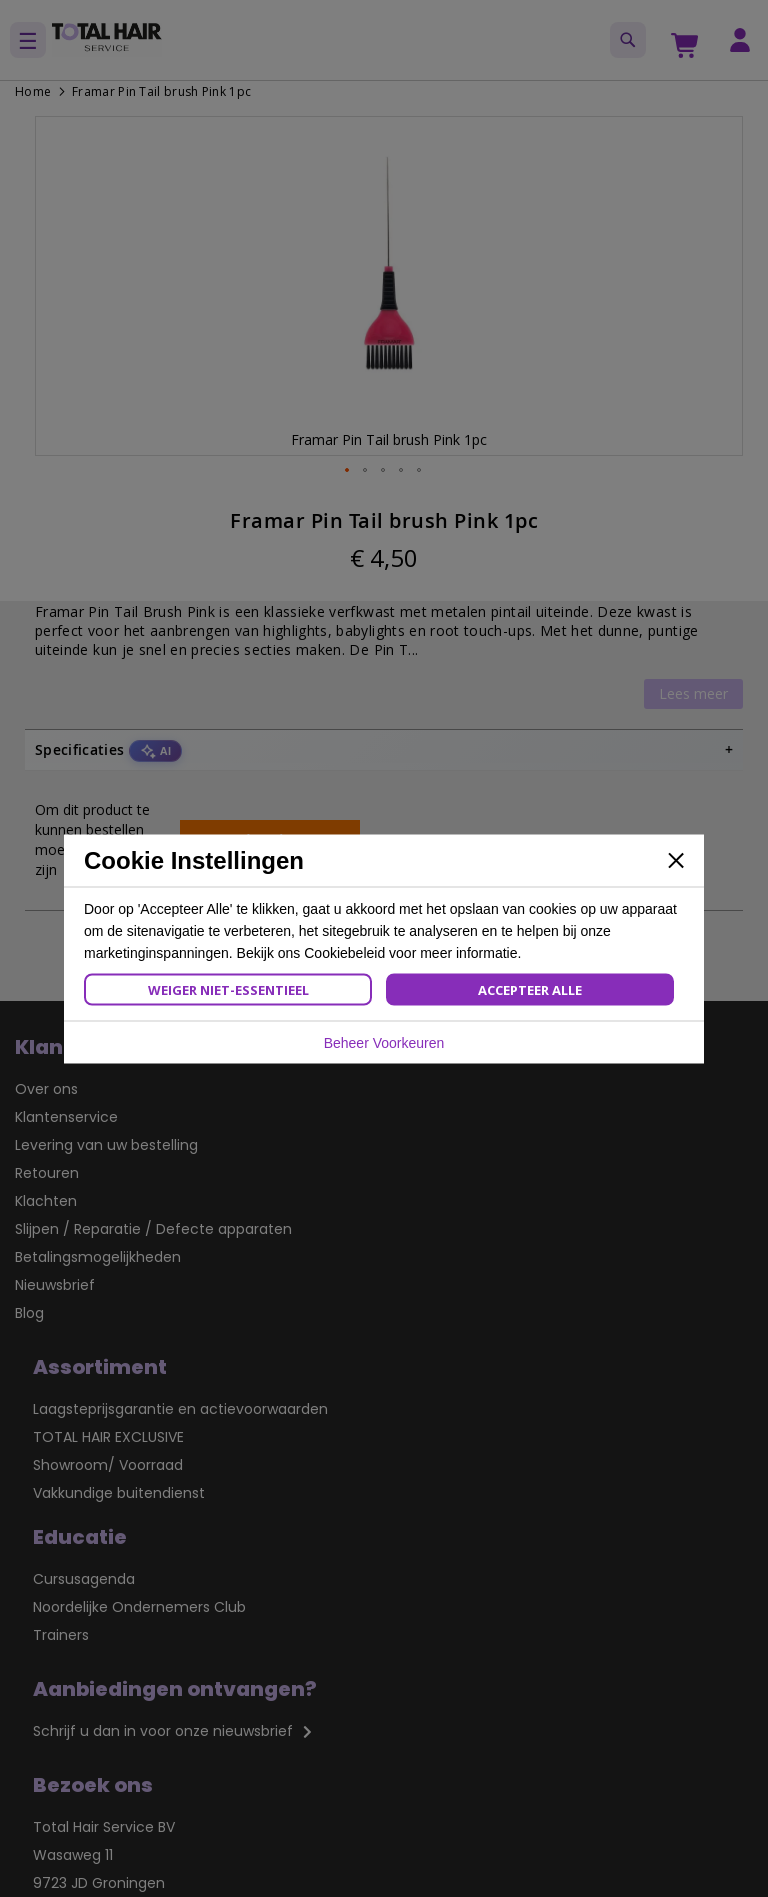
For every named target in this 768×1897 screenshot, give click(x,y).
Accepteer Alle (530, 989)
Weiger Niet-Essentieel (228, 989)
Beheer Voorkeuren (384, 1042)
